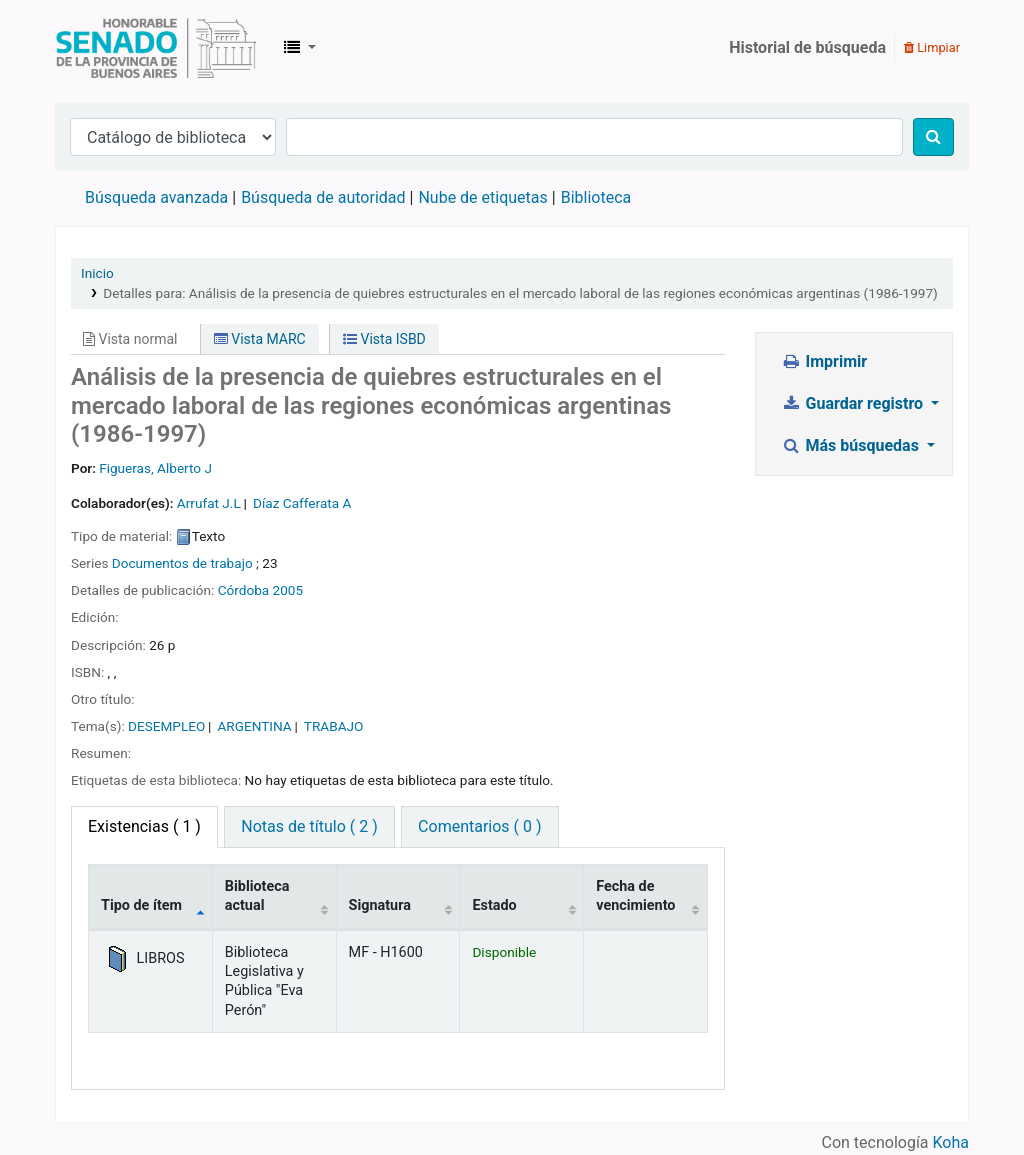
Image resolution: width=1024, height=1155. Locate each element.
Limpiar (932, 47)
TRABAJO (334, 726)
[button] (300, 48)
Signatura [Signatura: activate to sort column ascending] (380, 905)
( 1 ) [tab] (144, 826)
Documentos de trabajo (182, 563)
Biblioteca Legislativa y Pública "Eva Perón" (156, 48)
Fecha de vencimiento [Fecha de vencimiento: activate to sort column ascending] (635, 896)
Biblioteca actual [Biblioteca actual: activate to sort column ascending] (257, 896)
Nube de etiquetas (482, 197)
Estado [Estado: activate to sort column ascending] (494, 905)
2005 (288, 590)
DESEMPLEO (166, 726)
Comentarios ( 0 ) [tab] (479, 826)
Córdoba (244, 590)
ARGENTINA (254, 726)
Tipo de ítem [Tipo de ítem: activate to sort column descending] (141, 905)
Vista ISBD (384, 339)
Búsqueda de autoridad (323, 197)
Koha (951, 1142)
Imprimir (824, 361)
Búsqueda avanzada (156, 197)
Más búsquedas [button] (852, 445)
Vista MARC (260, 339)
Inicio (97, 273)
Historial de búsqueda (807, 47)
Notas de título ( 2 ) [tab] (309, 826)
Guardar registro (854, 403)
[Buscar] (933, 137)
